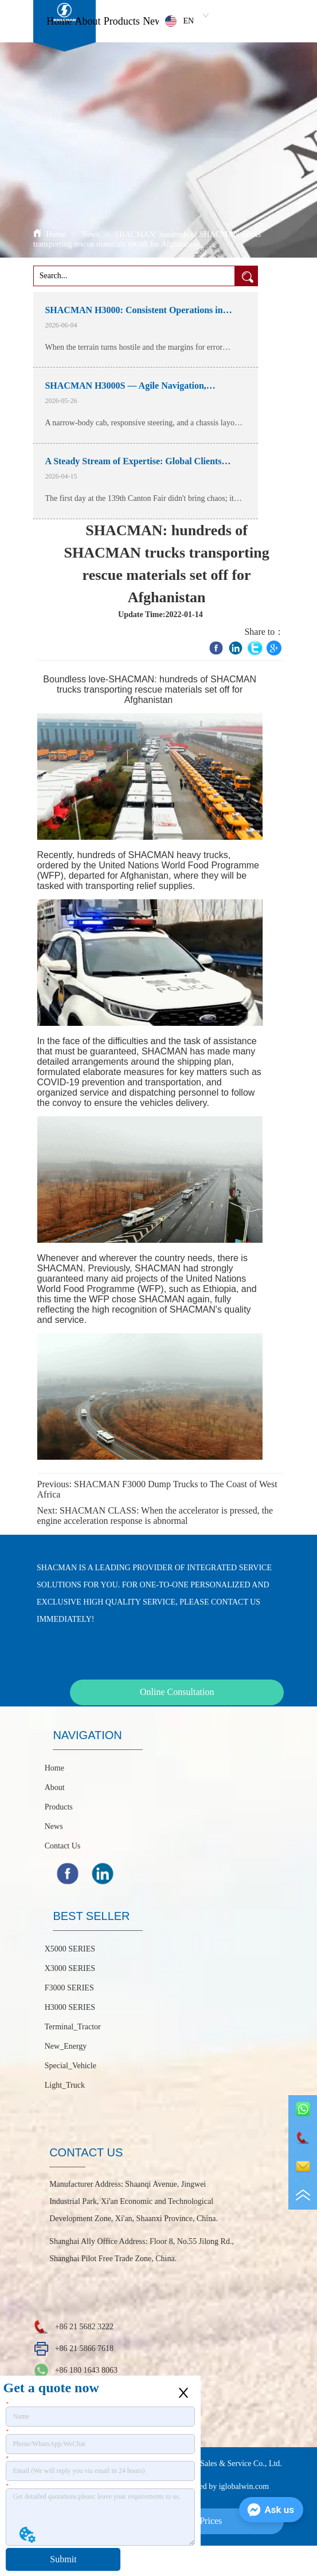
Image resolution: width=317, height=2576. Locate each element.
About (88, 21)
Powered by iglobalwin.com (224, 2486)
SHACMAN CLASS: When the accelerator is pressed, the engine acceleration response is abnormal (155, 1516)
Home (59, 21)
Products (122, 21)
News (154, 21)
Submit (63, 2559)
